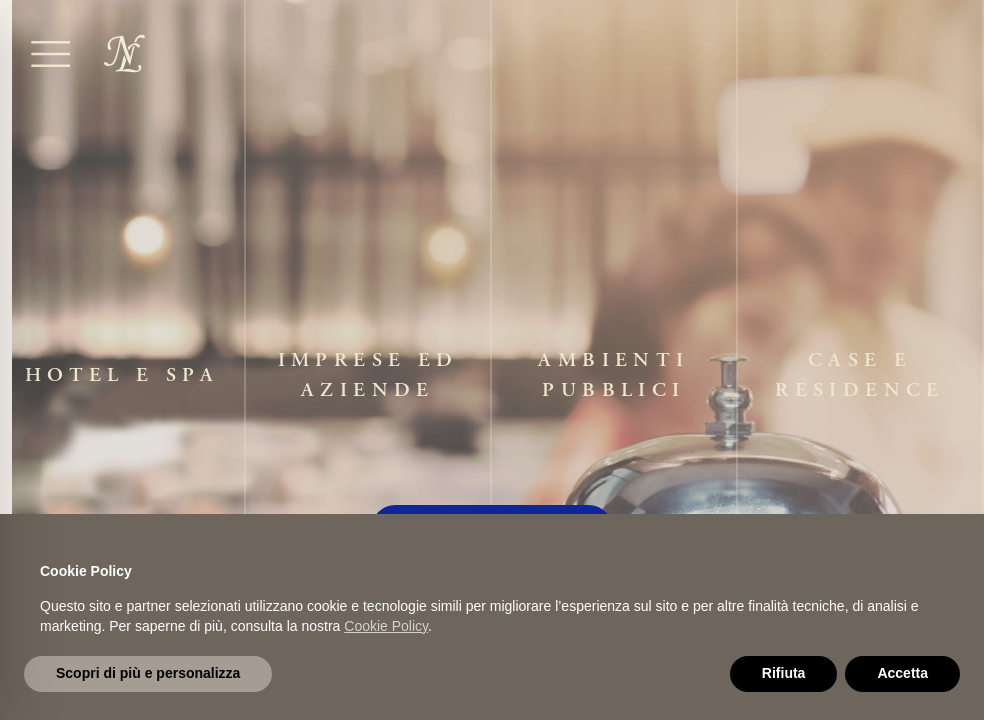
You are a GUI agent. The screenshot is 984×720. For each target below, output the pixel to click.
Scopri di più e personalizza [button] (148, 673)
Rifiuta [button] (784, 673)
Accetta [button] (902, 673)
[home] (124, 53)
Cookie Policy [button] (386, 626)
